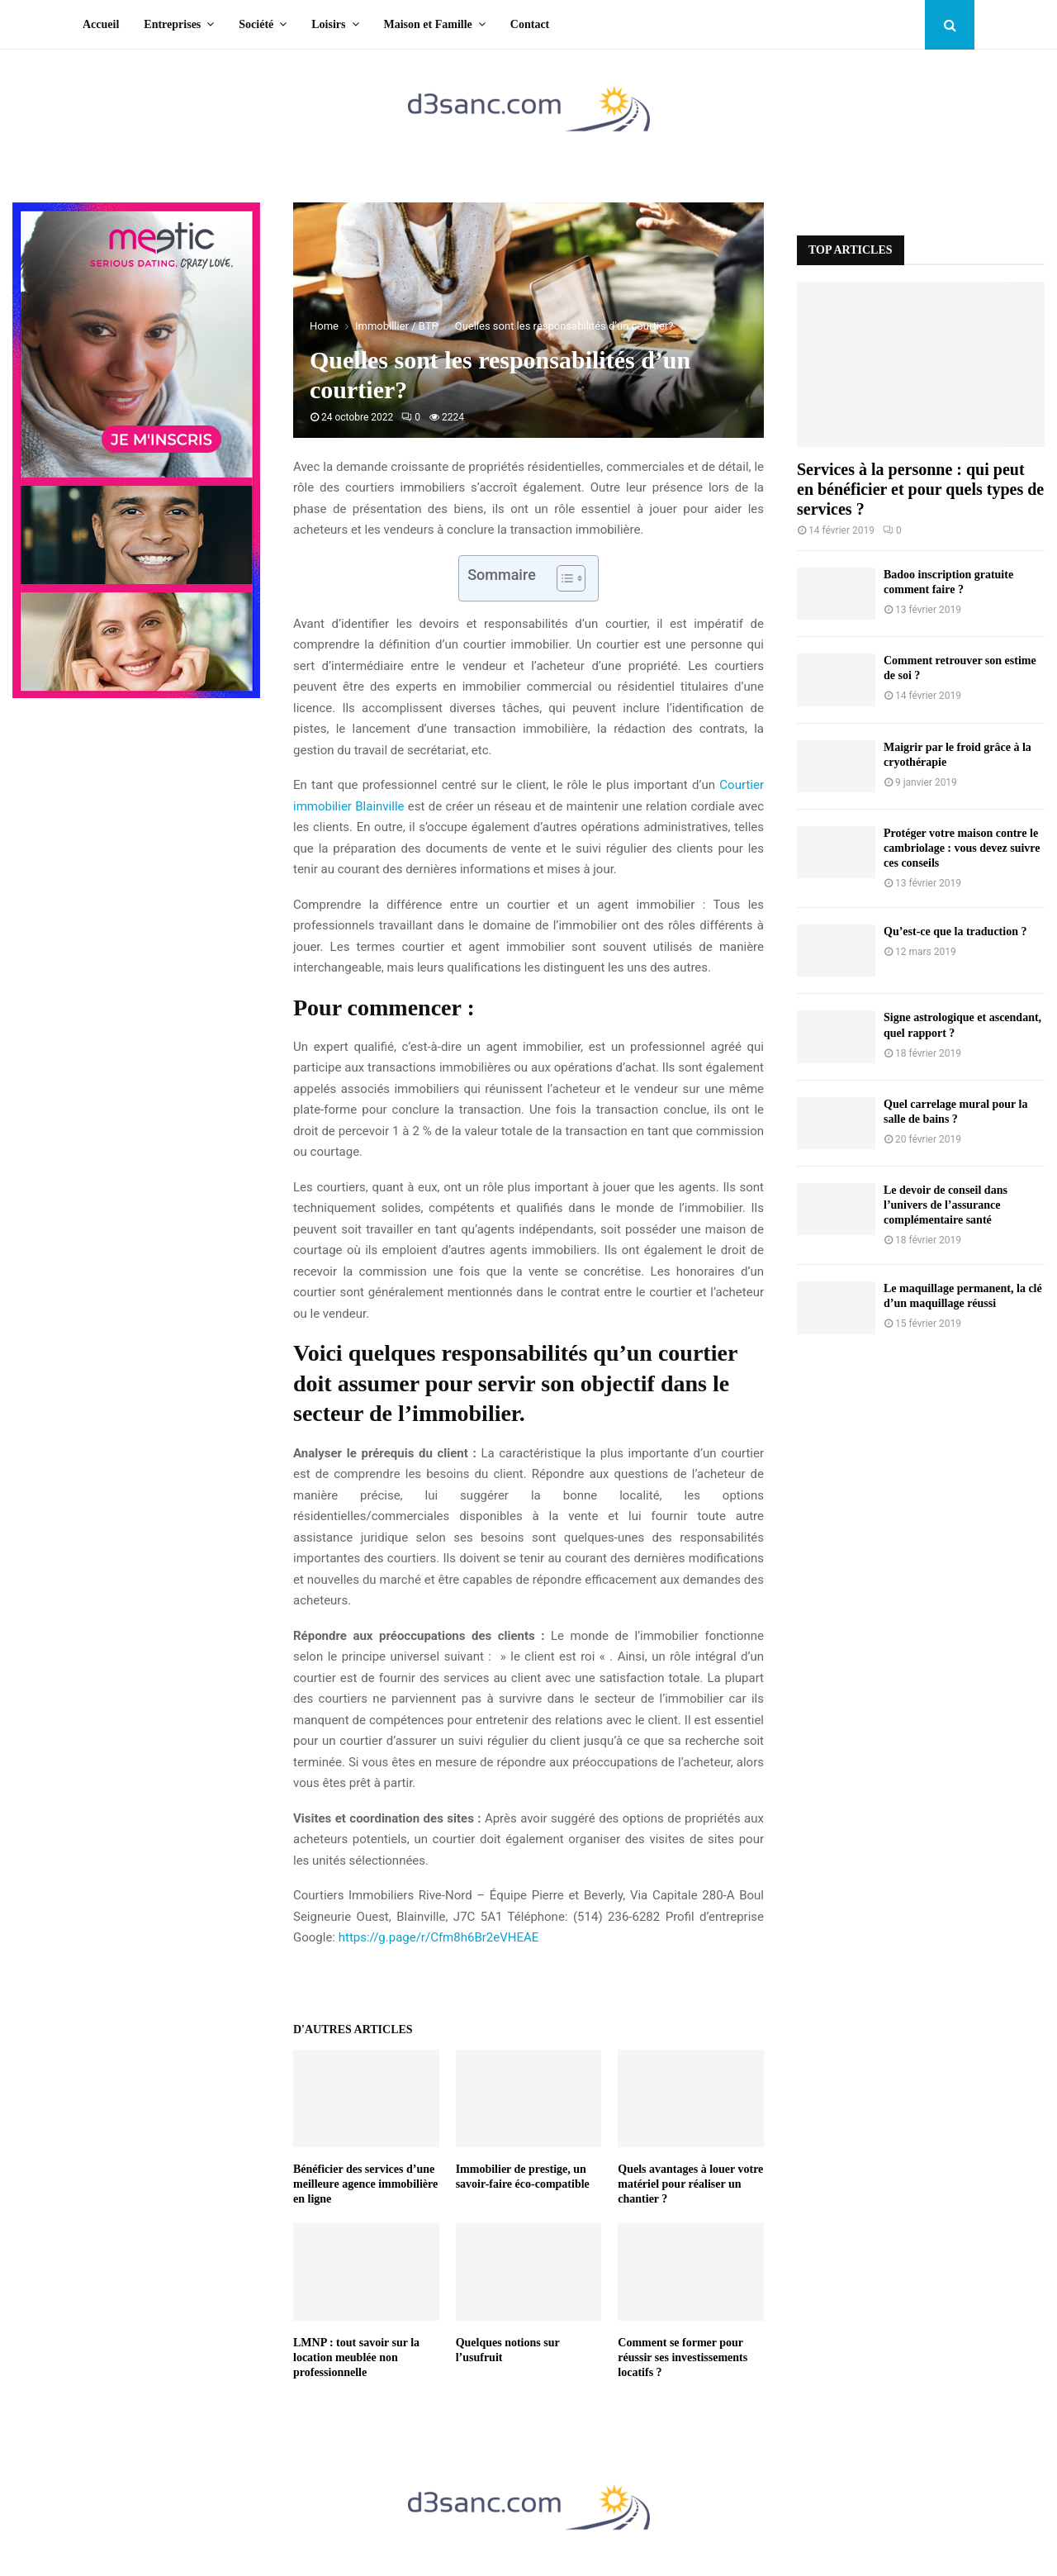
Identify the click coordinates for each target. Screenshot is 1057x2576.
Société (256, 24)
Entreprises (172, 24)
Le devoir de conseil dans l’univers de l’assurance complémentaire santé (945, 1205)
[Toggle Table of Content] (562, 578)
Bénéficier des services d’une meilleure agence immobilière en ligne (365, 2184)
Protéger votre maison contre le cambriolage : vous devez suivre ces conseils (962, 848)
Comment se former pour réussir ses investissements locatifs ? (682, 2357)
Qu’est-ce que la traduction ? (955, 931)
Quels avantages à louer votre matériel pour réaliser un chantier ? (690, 2184)
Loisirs (328, 24)
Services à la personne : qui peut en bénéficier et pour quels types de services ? (920, 489)
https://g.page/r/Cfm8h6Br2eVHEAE (439, 1937)
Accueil (101, 24)
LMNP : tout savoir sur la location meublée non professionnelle (356, 2357)
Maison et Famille (428, 24)
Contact (529, 24)
